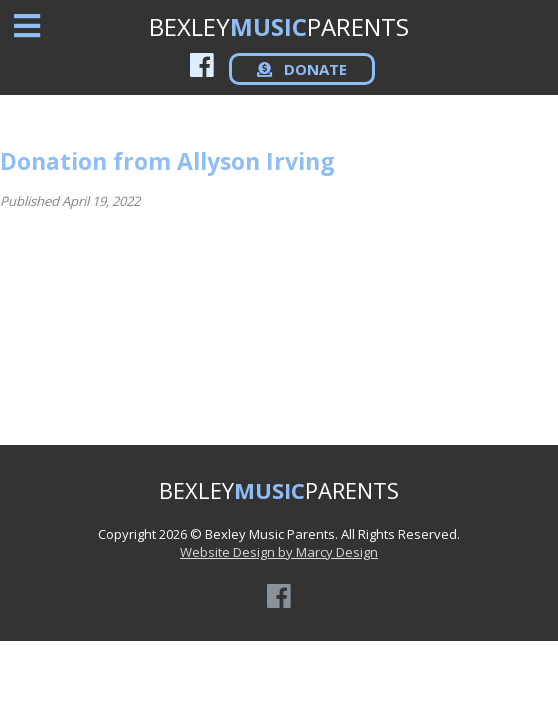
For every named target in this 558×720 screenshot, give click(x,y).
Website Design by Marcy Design (279, 552)
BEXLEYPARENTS (279, 26)
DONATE (302, 69)
